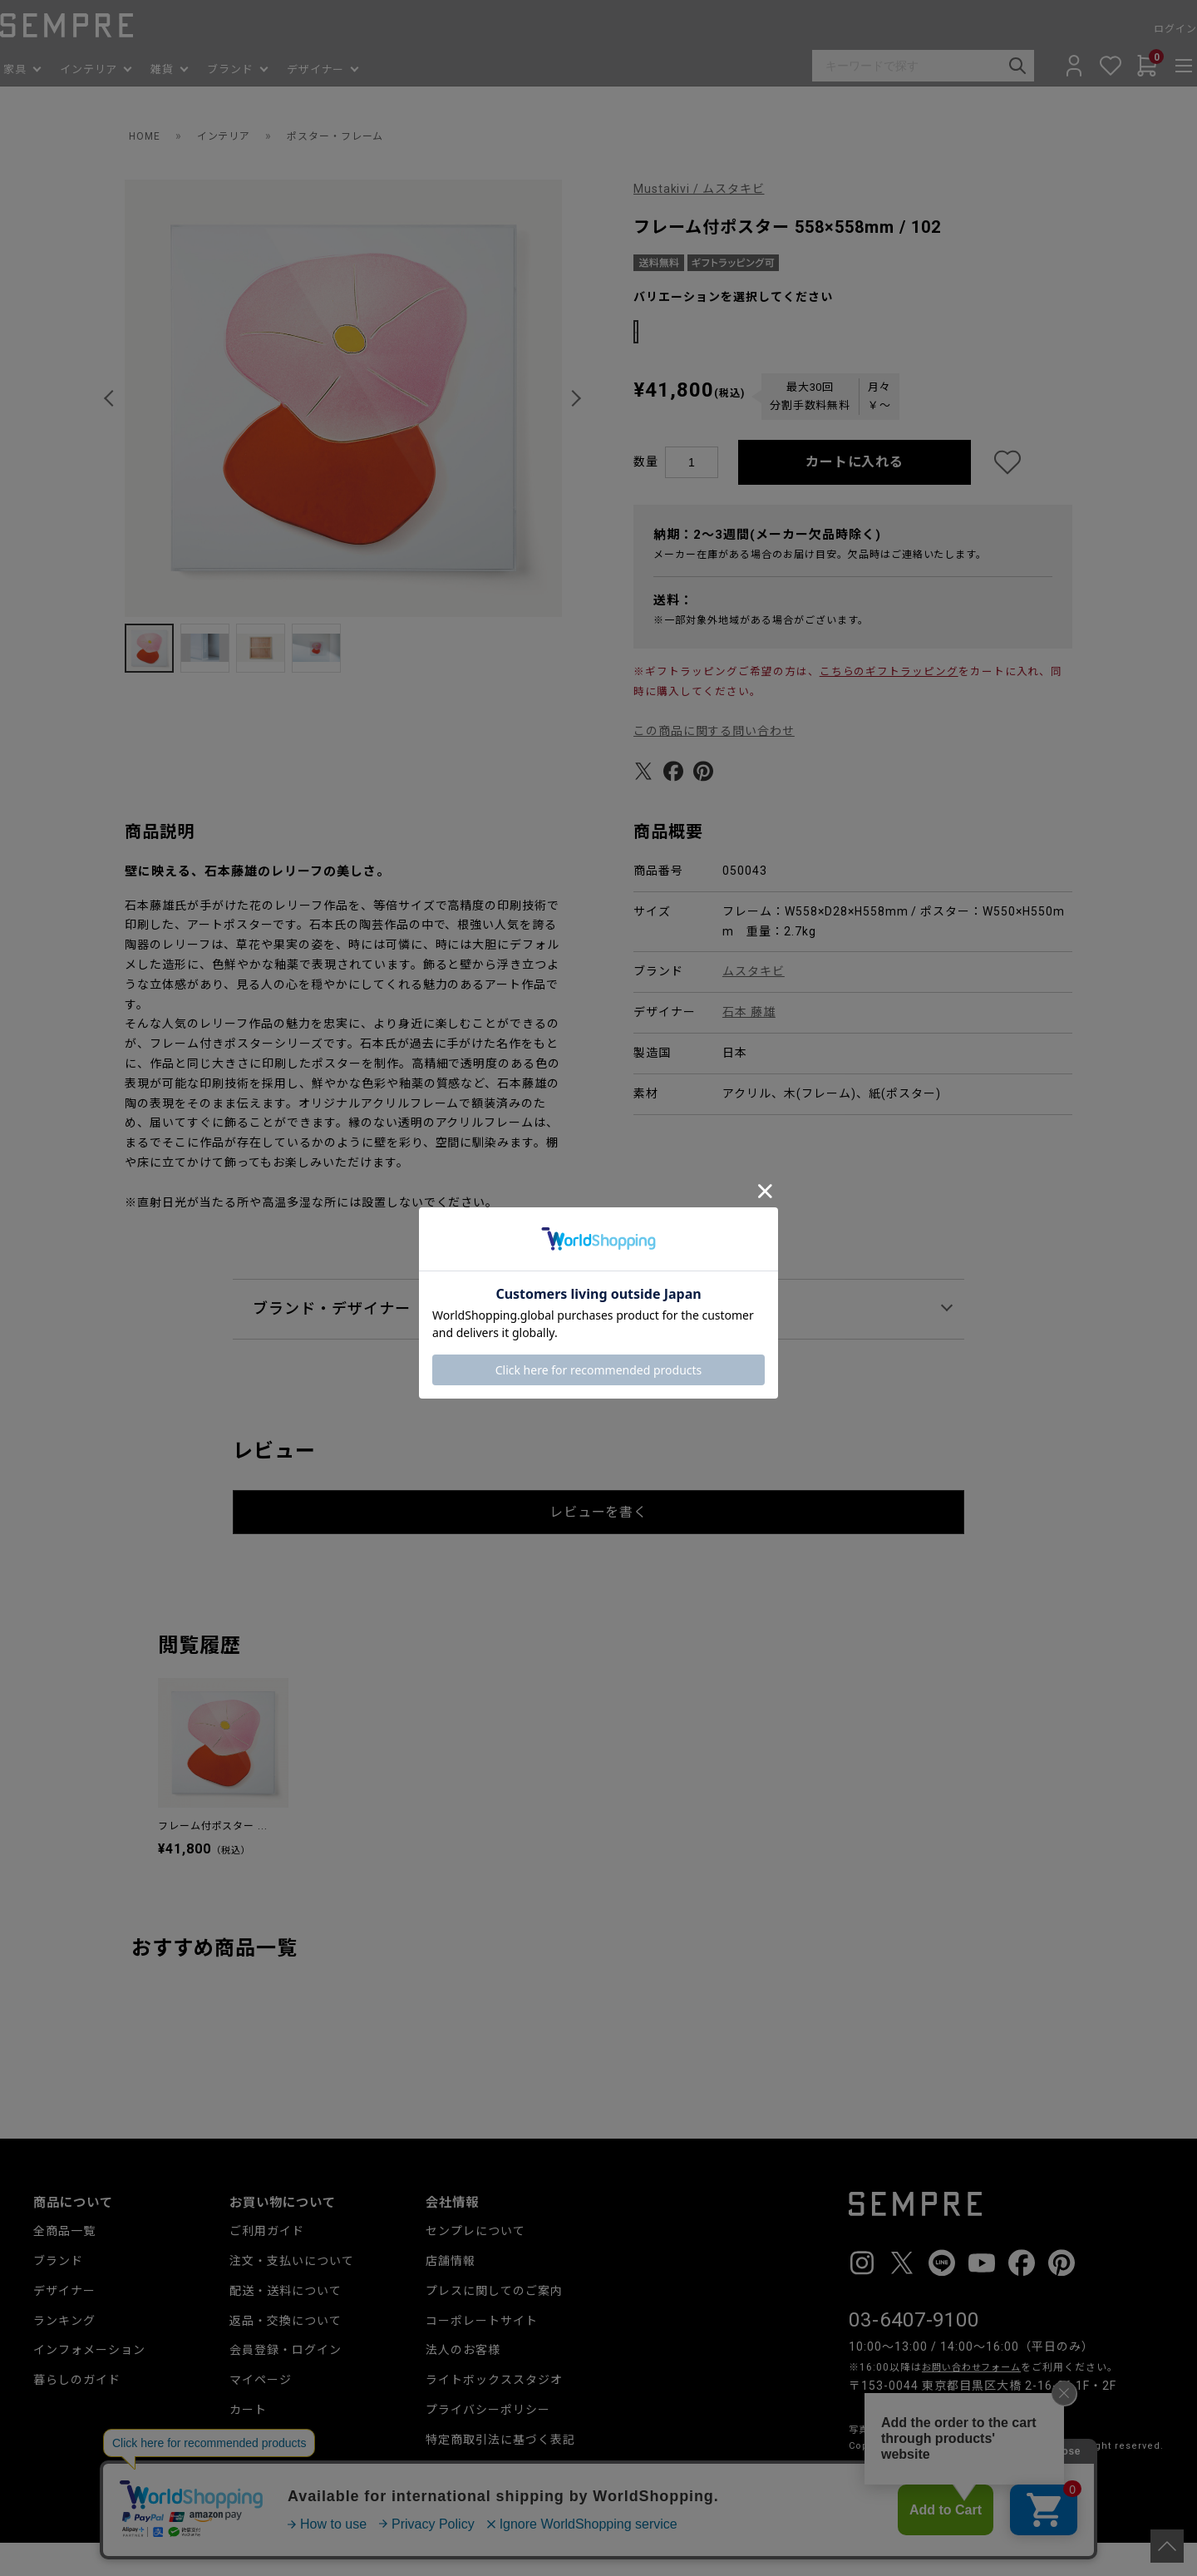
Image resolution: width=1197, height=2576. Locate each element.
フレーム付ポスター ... (213, 1859)
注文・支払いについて (291, 2293)
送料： (673, 632)
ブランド (58, 2293)
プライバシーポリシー (488, 2442)
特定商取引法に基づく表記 (500, 2472)
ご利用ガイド (266, 2263)
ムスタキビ (753, 1004)
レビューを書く (598, 1544)
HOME (147, 135)
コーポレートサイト (482, 2353)
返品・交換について (285, 2353)
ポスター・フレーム (356, 135)
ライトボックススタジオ (494, 2412)
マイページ (260, 2412)
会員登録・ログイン (285, 2383)
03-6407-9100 (914, 2352)
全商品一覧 (64, 2263)
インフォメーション (89, 2383)
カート (248, 2442)
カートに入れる (854, 495)
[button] (111, 398)
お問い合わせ (463, 2502)
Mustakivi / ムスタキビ (699, 188)
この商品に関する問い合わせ (714, 763)
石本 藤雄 (749, 1044)
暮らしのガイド (77, 2412)
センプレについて (475, 2263)
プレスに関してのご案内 (494, 2323)
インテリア (232, 135)
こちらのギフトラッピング (889, 704)
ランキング (64, 2353)
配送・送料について (285, 2323)
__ (854, 2509)
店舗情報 (450, 2293)
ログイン (1142, 29)
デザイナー (64, 2323)
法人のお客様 (463, 2383)
